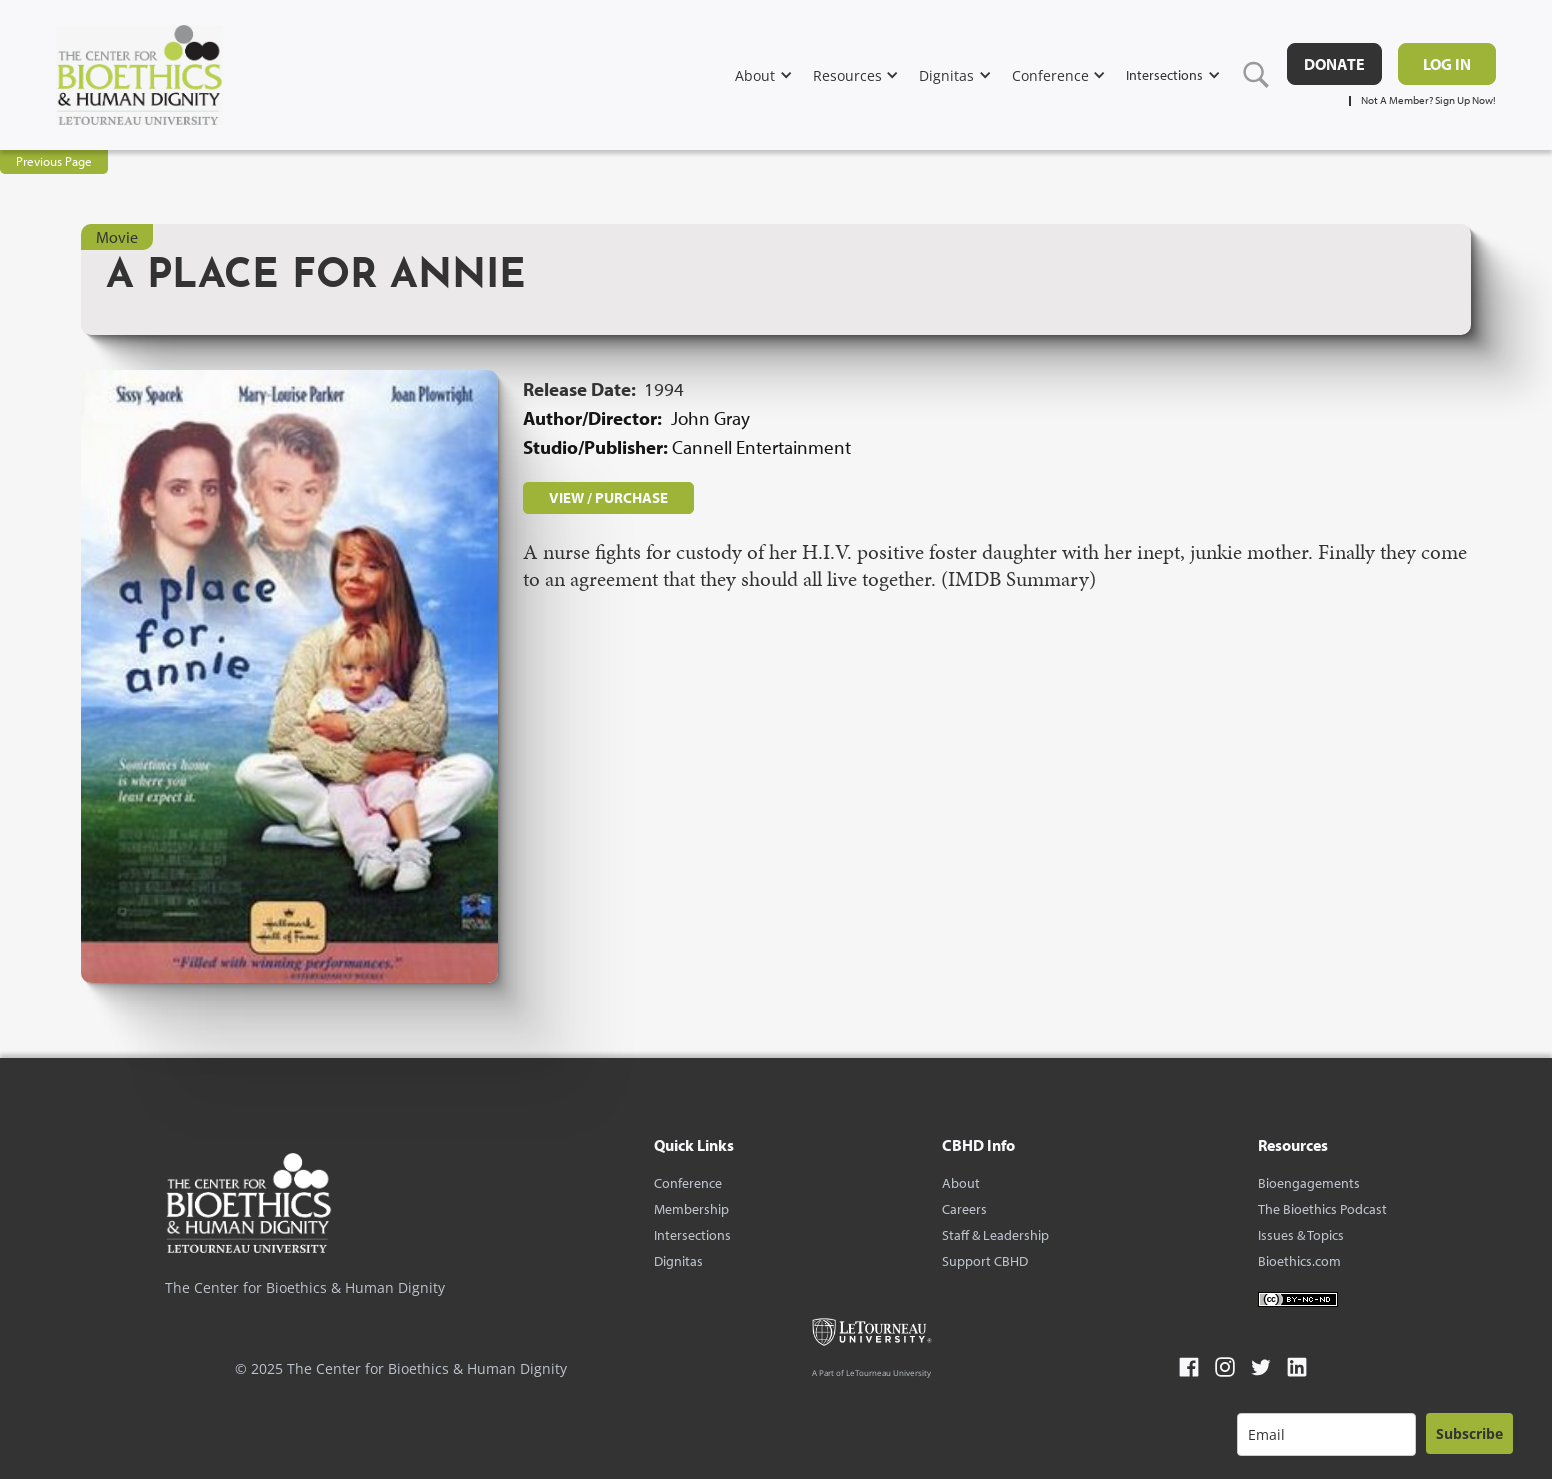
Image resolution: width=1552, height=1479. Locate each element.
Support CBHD (985, 1261)
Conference (688, 1183)
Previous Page (54, 161)
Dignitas (678, 1261)
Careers (964, 1209)
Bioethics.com (1299, 1261)
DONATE (1334, 64)
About (961, 1183)
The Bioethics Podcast (1322, 1209)
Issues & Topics (1301, 1235)
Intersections (692, 1235)
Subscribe (1469, 1433)
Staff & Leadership (995, 1235)
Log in (1447, 64)
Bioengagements (1309, 1183)
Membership (691, 1209)
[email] (1326, 1434)
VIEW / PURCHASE (608, 497)
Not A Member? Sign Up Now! (1428, 100)
